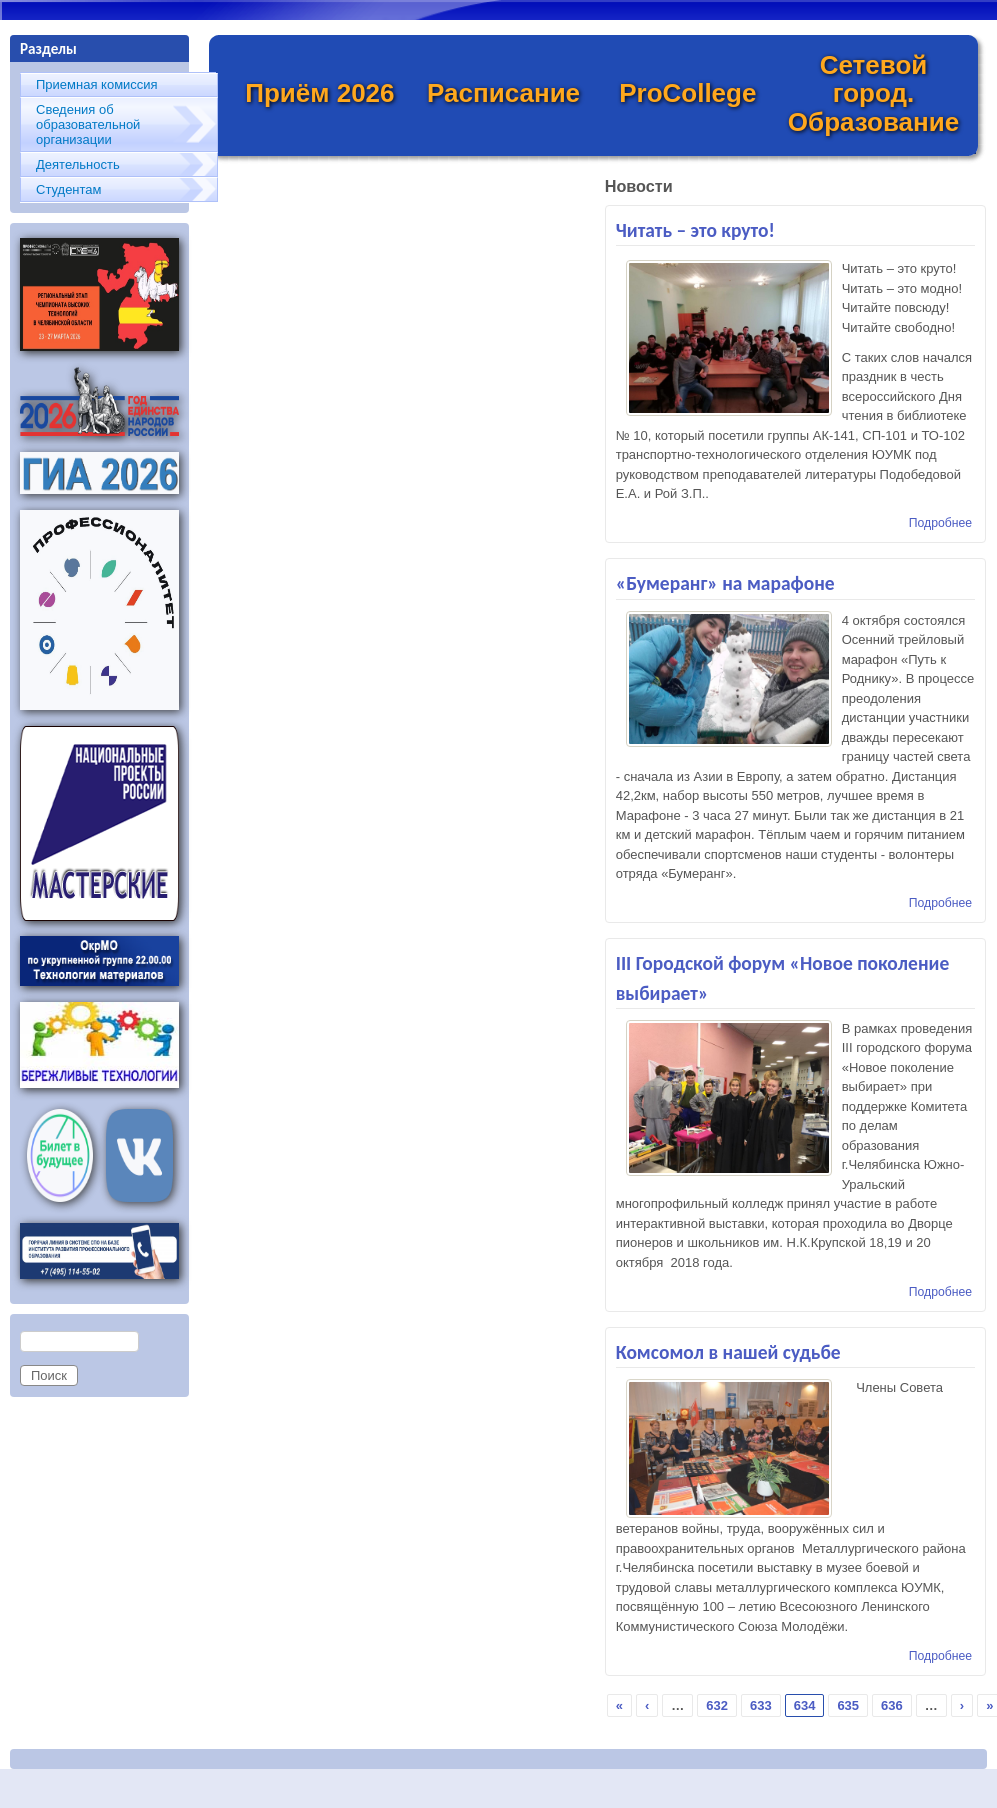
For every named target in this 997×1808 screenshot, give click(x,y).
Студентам (69, 189)
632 (717, 1705)
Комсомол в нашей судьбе (728, 1352)
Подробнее (940, 523)
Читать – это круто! (695, 230)
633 (761, 1705)
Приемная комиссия (97, 84)
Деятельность (78, 164)
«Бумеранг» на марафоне (725, 583)
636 (892, 1705)
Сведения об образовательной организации (88, 124)
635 (848, 1705)
